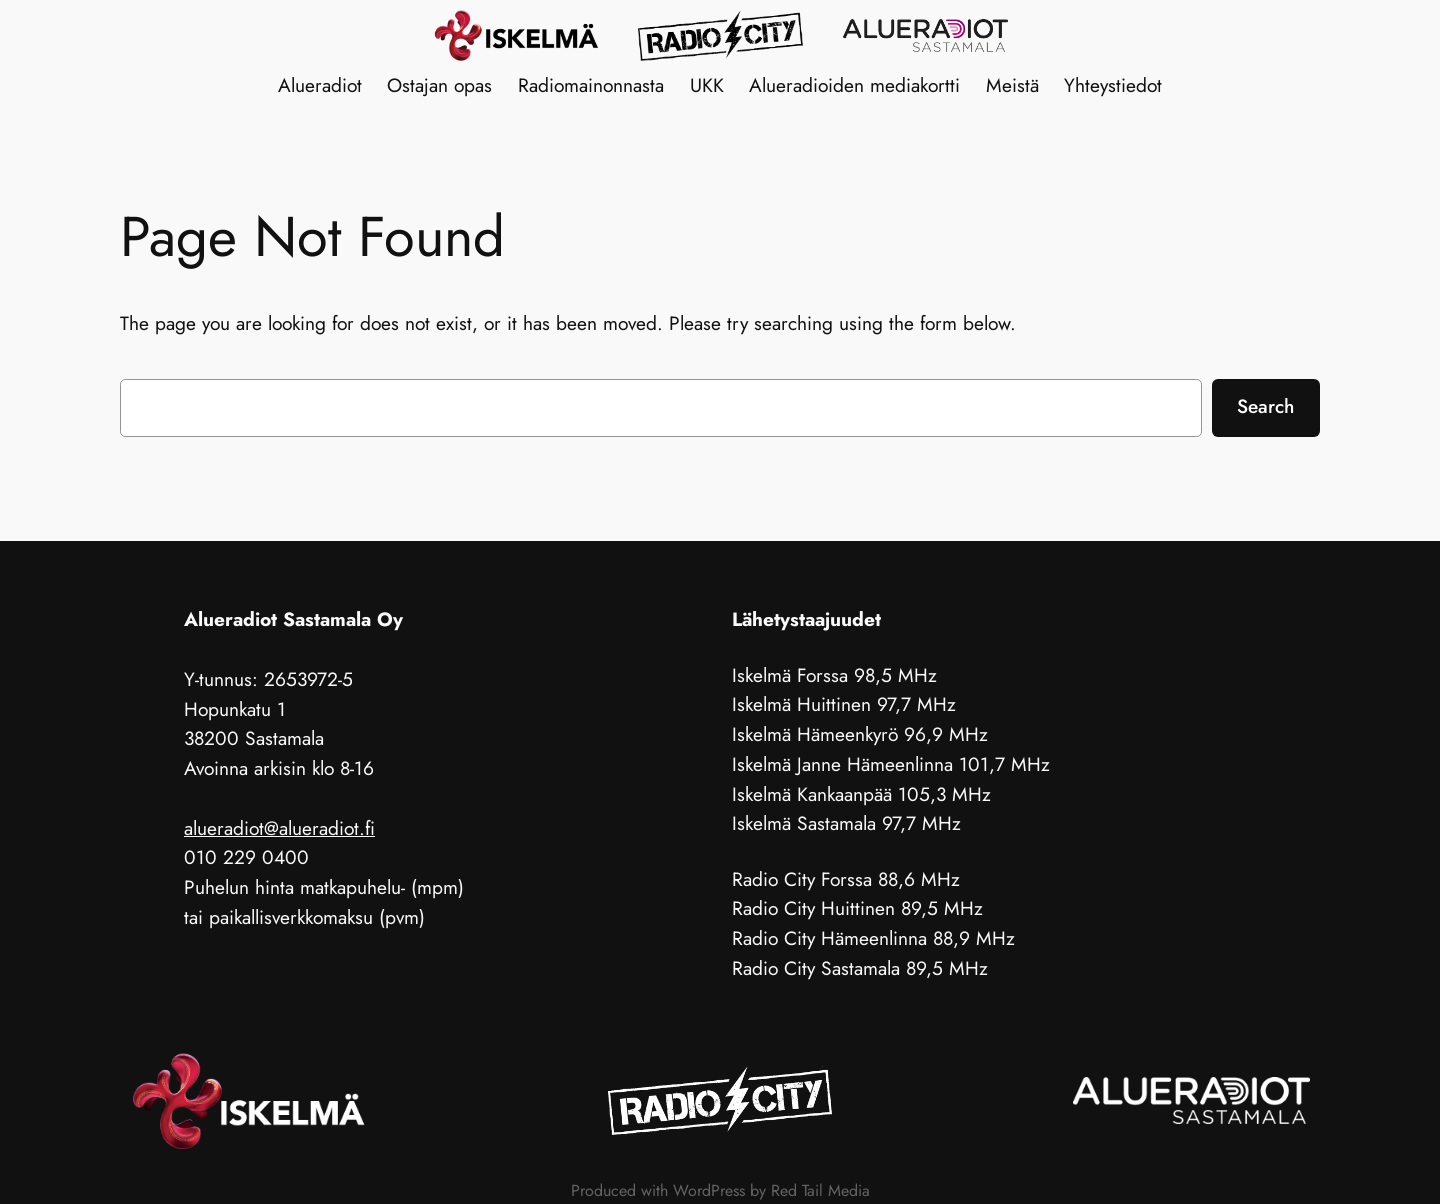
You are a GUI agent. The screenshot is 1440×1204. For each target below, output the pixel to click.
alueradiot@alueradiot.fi (279, 828)
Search (1265, 406)
